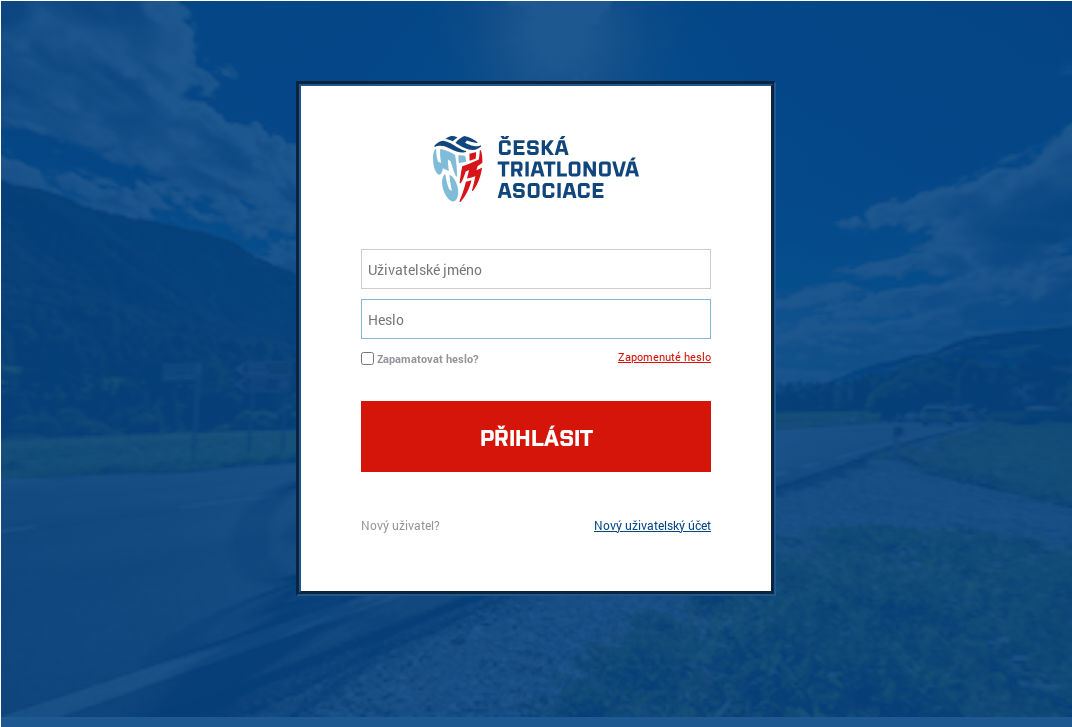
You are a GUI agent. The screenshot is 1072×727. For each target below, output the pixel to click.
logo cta (536, 174)
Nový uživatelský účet (652, 525)
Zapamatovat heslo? (427, 358)
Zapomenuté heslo (664, 356)
